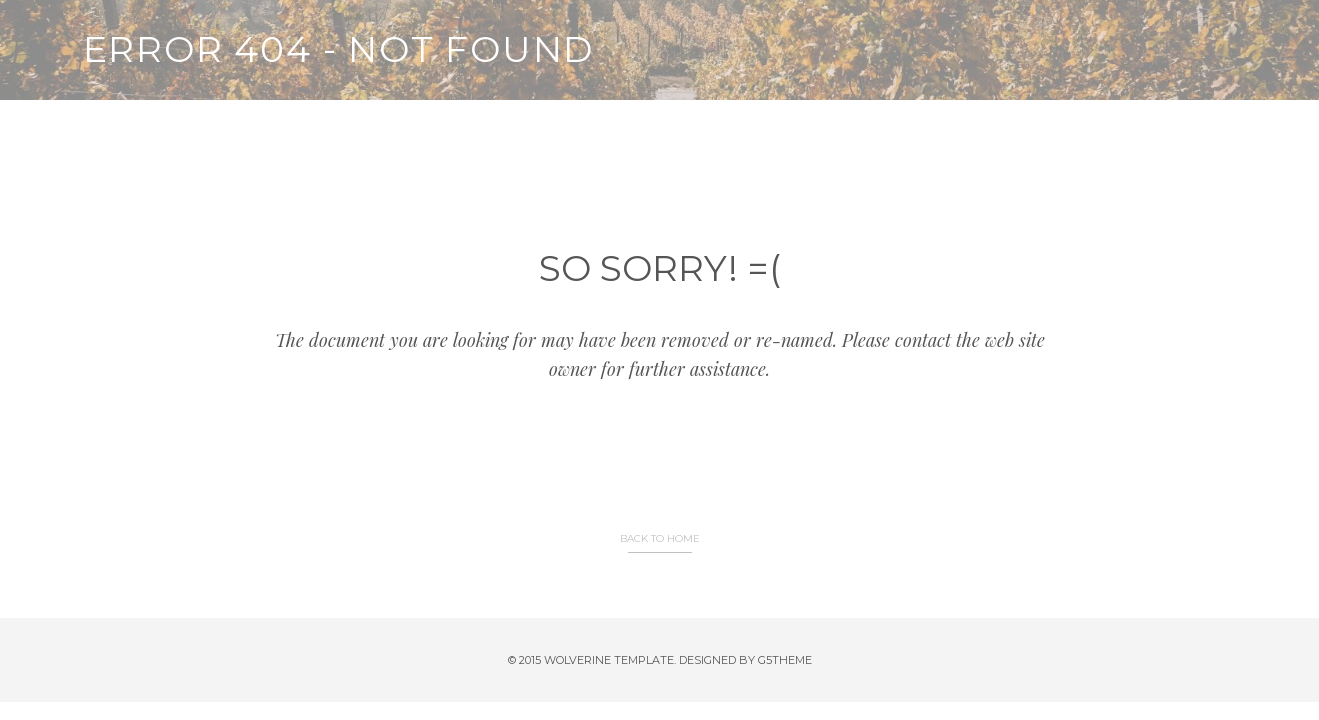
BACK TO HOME (660, 538)
